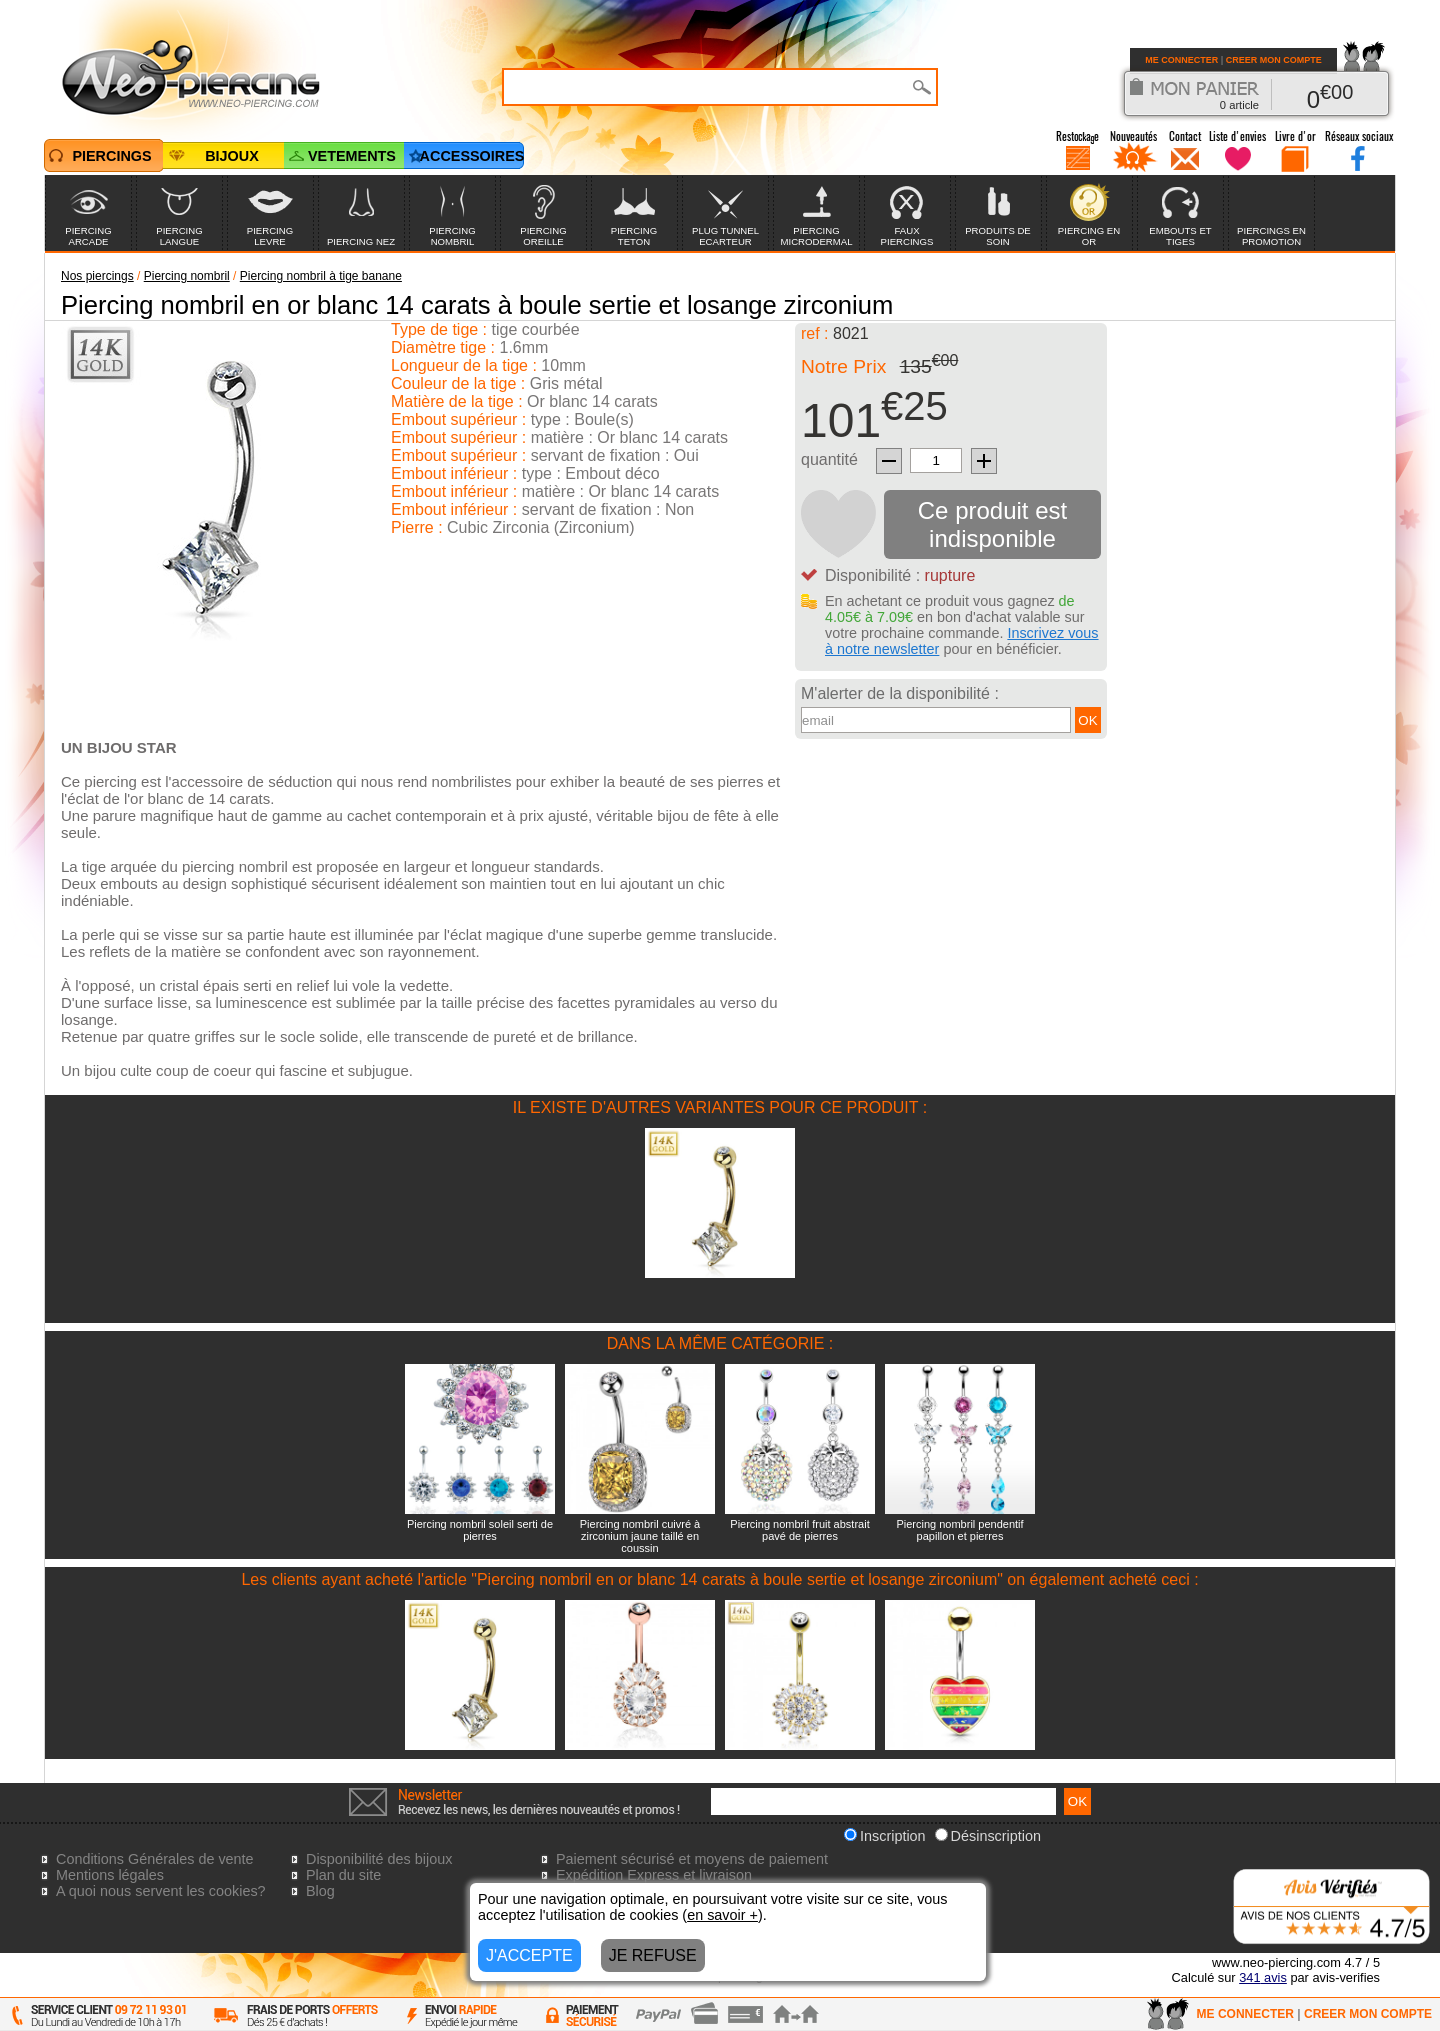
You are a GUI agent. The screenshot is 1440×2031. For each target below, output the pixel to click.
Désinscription (988, 1836)
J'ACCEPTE (529, 1955)
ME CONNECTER (1181, 60)
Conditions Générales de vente (155, 1859)
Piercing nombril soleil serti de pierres (480, 1530)
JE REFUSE (653, 1955)
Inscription (885, 1836)
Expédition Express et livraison (654, 1875)
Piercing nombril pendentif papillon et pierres (959, 1530)
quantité (829, 459)
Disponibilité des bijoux (379, 1859)
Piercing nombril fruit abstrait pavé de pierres (799, 1530)
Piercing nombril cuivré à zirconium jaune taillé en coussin (640, 1536)
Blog (320, 1891)
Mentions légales (110, 1875)
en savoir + (722, 1915)
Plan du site (343, 1875)
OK (1087, 720)
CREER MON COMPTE (1274, 60)
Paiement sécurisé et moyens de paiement (692, 1859)
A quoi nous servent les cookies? (161, 1891)
